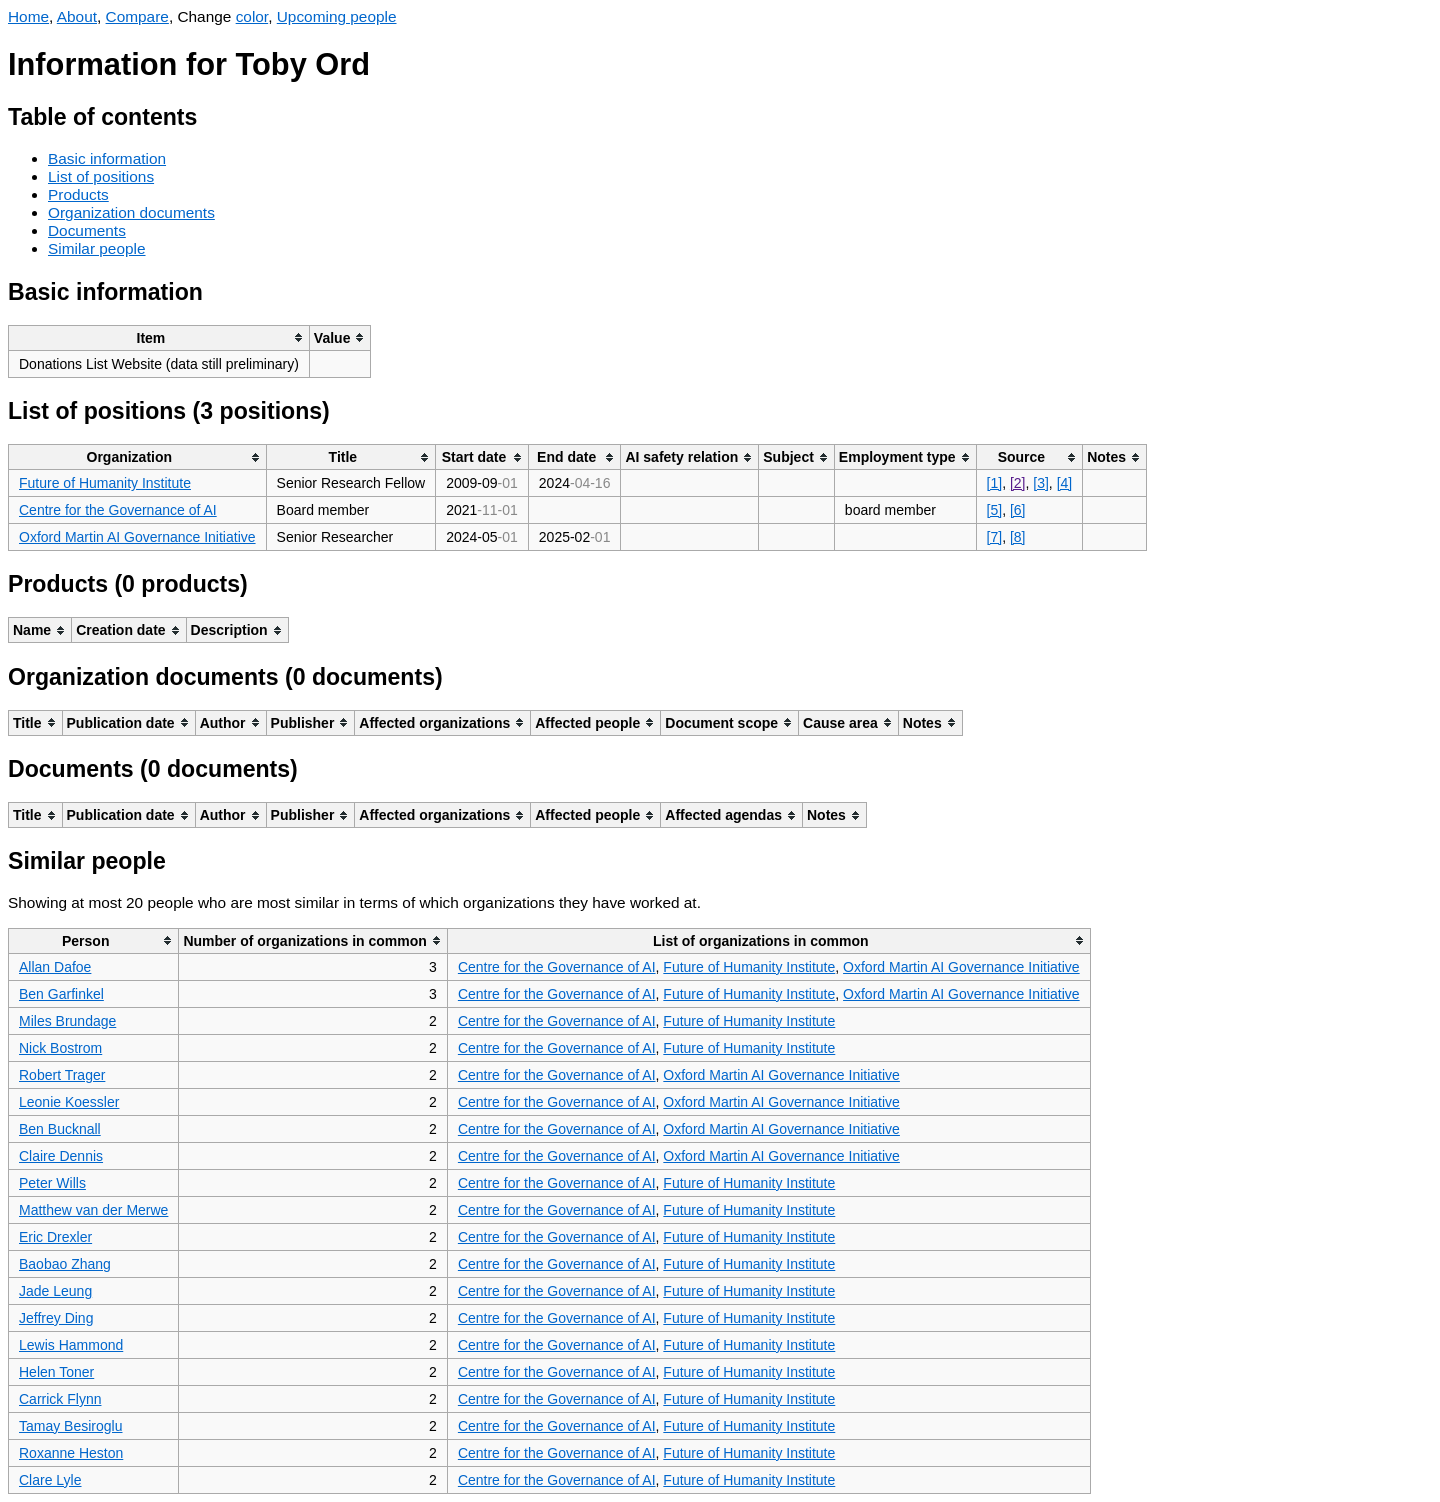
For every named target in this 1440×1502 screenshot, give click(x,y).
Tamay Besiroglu (71, 1426)
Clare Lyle (50, 1480)
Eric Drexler (55, 1237)
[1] (995, 483)
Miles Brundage (67, 1021)
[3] (1041, 483)
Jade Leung (55, 1291)
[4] (1065, 483)
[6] (1018, 510)
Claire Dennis (61, 1156)
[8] (1018, 537)
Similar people (97, 248)
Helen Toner (56, 1372)
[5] (995, 510)
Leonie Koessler (69, 1102)
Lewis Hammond (71, 1345)
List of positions (101, 176)
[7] (995, 537)
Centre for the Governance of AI (118, 510)
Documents (87, 230)
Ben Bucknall (60, 1129)
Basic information (107, 158)
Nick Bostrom (60, 1048)
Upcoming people (337, 16)
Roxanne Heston (71, 1453)
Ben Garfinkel (61, 994)
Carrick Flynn (60, 1399)
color (252, 16)
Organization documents (131, 212)
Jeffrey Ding (56, 1318)
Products (78, 194)
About (77, 16)
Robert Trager (62, 1075)
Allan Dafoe (55, 967)
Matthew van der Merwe (93, 1210)
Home (28, 16)
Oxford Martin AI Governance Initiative (137, 537)
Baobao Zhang (65, 1264)
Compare (137, 16)
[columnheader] (159, 337)
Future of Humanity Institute (105, 483)
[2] (1018, 483)
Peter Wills (52, 1183)
